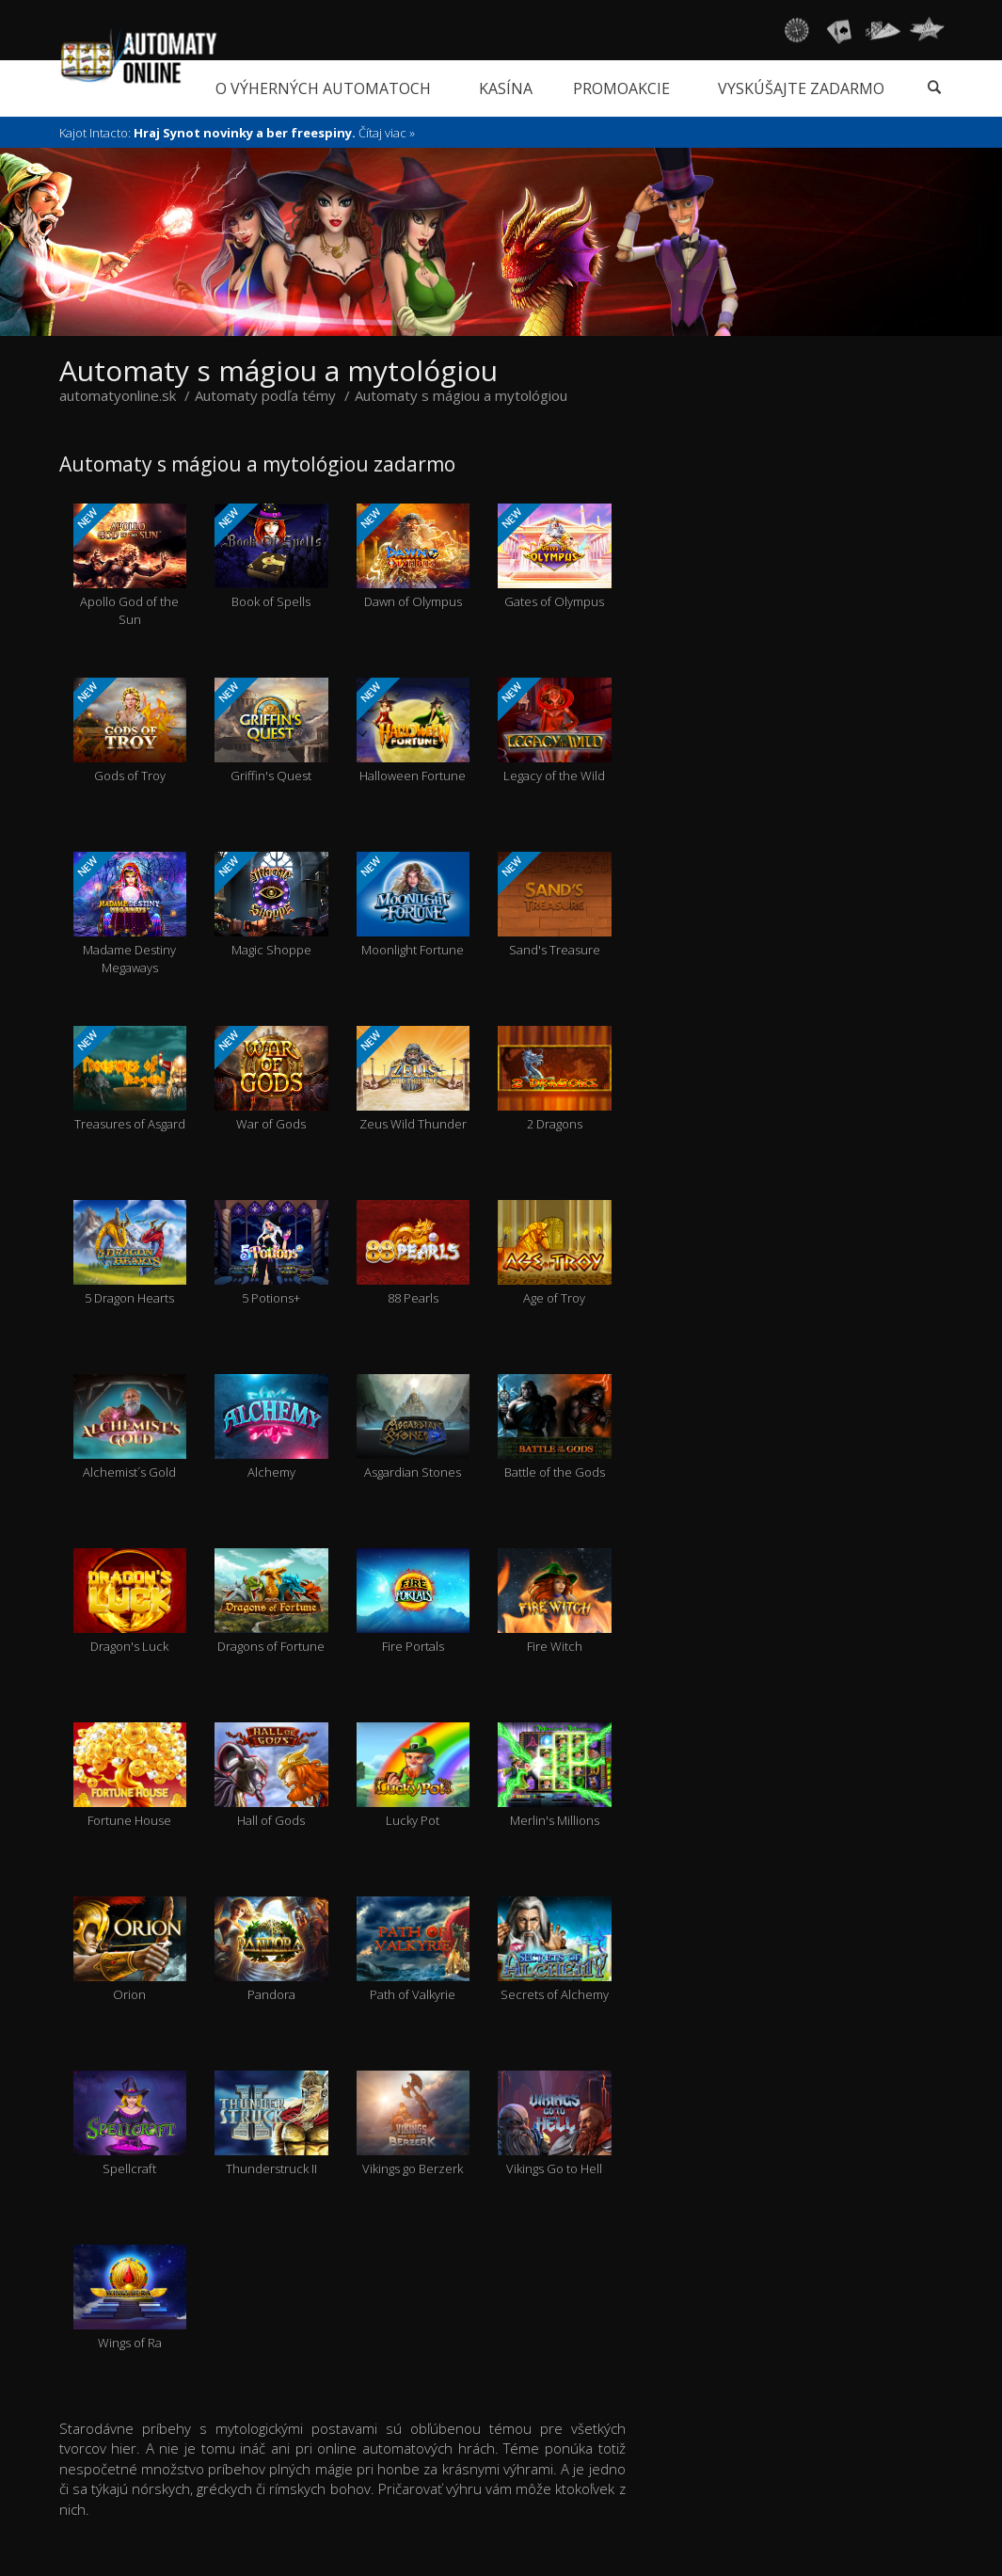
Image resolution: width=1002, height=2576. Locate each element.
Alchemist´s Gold (130, 1427)
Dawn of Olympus (413, 557)
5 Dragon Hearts (130, 1253)
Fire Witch (555, 1601)
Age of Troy (555, 1253)
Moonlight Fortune (413, 905)
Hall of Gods (271, 1775)
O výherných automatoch (323, 88)
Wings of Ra (130, 2298)
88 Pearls (413, 1253)
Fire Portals (413, 1601)
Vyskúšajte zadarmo (801, 88)
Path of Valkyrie (413, 1949)
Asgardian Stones (413, 1427)
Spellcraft (130, 2124)
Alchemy (271, 1427)
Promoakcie (621, 88)
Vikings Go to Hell (555, 2124)
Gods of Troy (129, 731)
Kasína (506, 88)
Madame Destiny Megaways (129, 914)
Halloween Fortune (413, 731)
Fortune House (130, 1775)
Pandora (271, 1949)
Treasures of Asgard (129, 1079)
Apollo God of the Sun (129, 566)
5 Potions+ (271, 1253)
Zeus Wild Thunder (413, 1079)
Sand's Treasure (555, 905)
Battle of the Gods (555, 1427)
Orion (130, 1949)
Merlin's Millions (555, 1775)
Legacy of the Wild (555, 731)
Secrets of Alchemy (555, 1949)
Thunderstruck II (271, 2124)
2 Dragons (555, 1079)
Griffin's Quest (271, 731)
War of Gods (271, 1079)
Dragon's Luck (130, 1601)
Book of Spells (271, 557)
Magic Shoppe (271, 905)
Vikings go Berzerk (413, 2124)
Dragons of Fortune (271, 1601)
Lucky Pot (413, 1775)
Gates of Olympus (555, 557)
